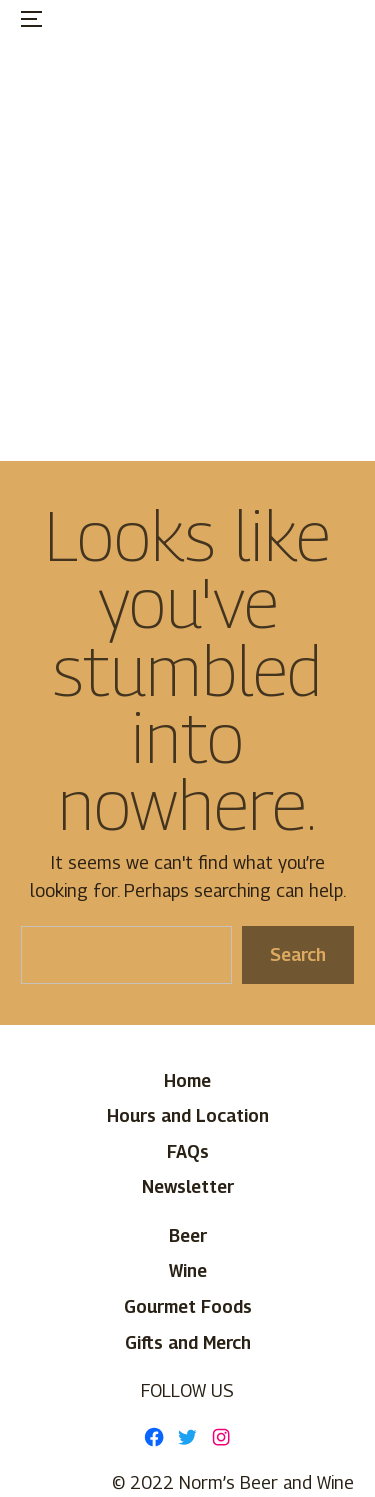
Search (298, 954)
